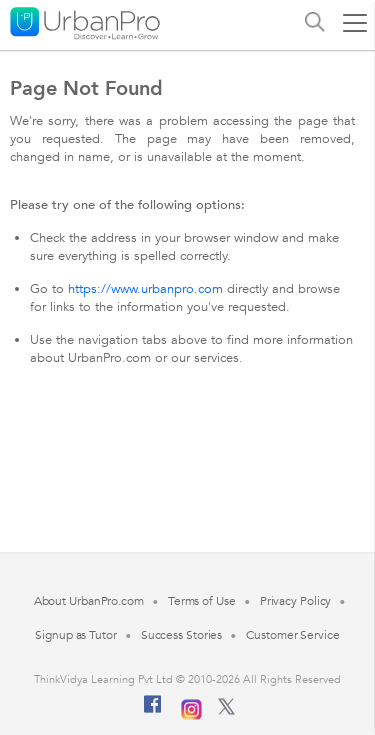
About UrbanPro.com (89, 601)
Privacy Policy (296, 601)
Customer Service (292, 635)
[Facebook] (153, 712)
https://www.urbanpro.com (145, 289)
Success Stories (182, 635)
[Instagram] (191, 707)
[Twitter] (226, 711)
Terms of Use (202, 601)
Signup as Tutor (76, 635)
